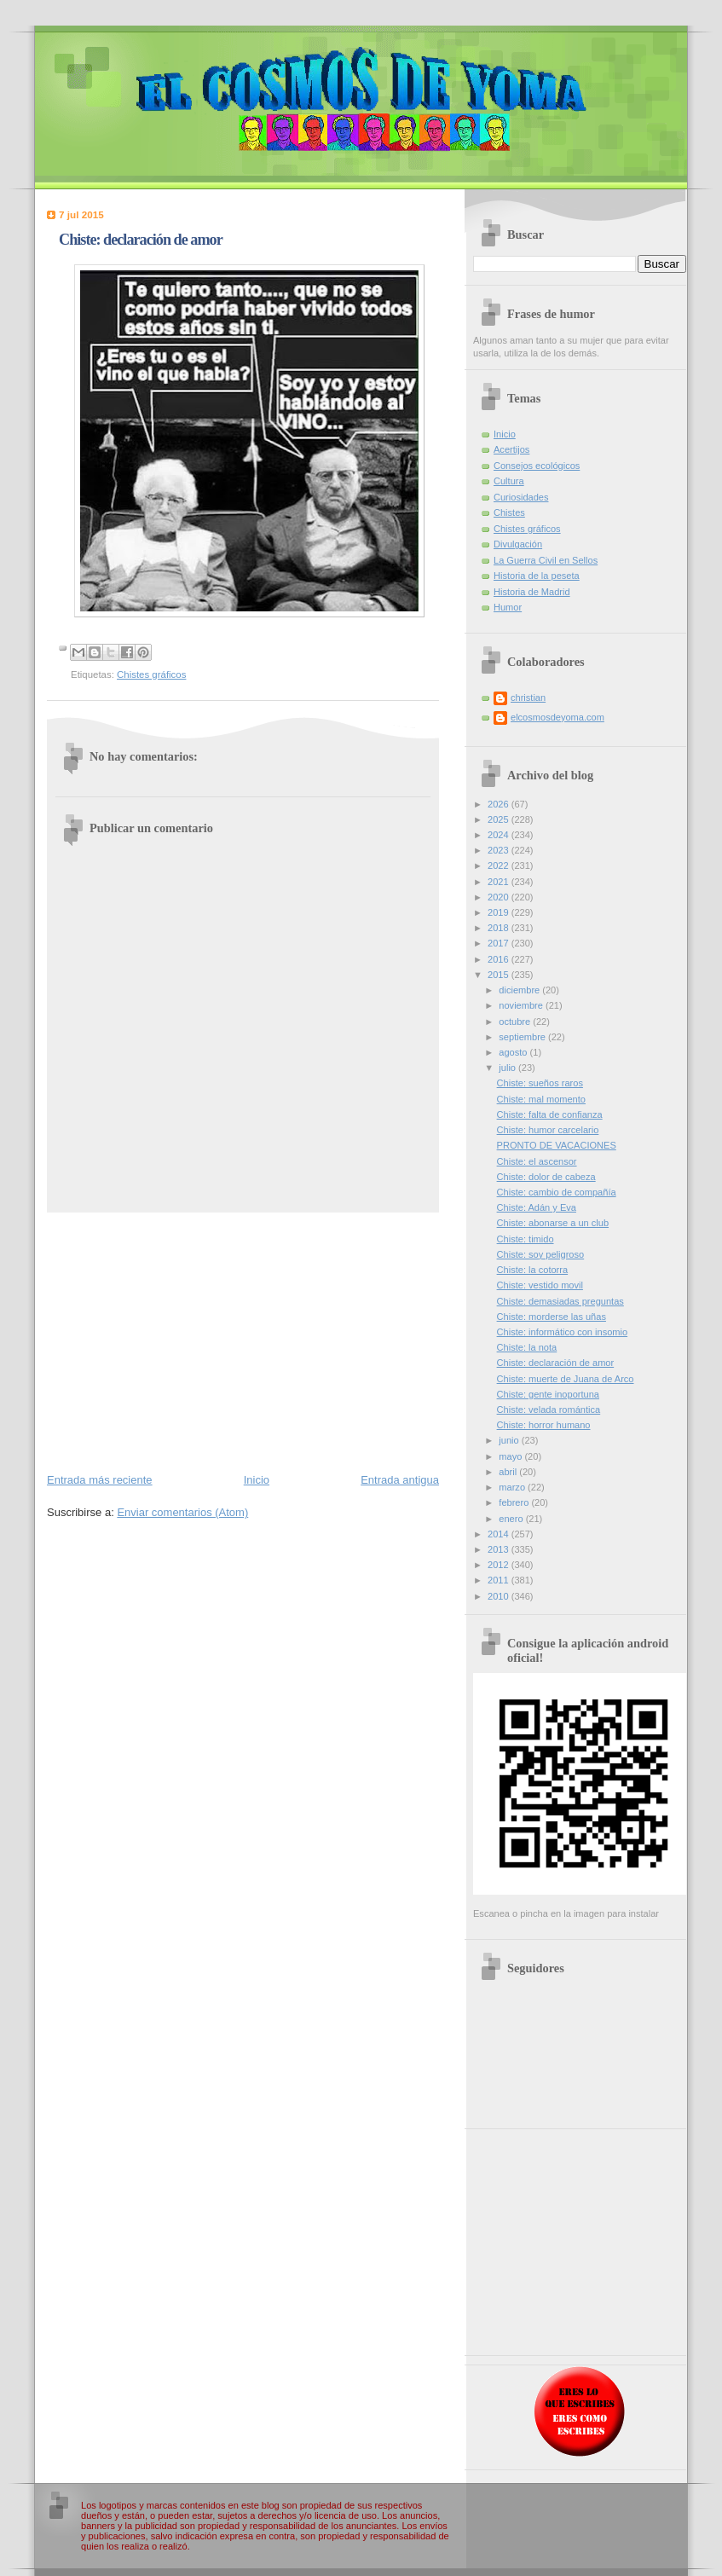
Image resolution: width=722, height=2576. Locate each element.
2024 (499, 835)
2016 (499, 959)
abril (509, 1472)
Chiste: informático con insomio (562, 1332)
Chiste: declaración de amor (556, 1362)
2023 (499, 850)
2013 (499, 1549)
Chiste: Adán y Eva (536, 1207)
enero (512, 1519)
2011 (499, 1580)
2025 (499, 819)
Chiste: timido (525, 1239)
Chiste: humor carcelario (548, 1130)
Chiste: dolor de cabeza (546, 1177)
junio (510, 1440)
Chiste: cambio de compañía (556, 1192)
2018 (499, 928)
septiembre (523, 1037)
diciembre (520, 990)
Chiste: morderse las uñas (551, 1316)
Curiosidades (521, 497)
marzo (513, 1487)
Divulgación (518, 544)
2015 (499, 975)
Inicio (256, 1479)
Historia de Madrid (532, 592)
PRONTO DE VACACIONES (556, 1145)
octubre (516, 1021)
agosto (514, 1052)
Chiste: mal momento (541, 1099)
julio (508, 1067)
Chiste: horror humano (544, 1425)
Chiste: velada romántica (549, 1409)
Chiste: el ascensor (537, 1161)
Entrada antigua (400, 1479)
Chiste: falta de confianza (550, 1114)
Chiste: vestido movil (540, 1285)
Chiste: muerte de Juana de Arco (565, 1379)
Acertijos (511, 449)
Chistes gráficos (151, 674)
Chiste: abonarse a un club (553, 1223)
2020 (499, 897)
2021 (499, 882)
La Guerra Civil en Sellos (546, 560)
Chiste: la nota (527, 1347)
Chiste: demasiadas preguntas (560, 1301)
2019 (499, 912)
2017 (499, 943)
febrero (515, 1502)
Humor (508, 607)
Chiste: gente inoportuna (548, 1394)
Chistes (509, 512)
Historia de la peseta (537, 575)
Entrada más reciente (100, 1479)
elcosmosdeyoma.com (557, 717)
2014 (499, 1534)
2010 (499, 1596)
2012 (499, 1565)
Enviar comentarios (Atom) (182, 1512)
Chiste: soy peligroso (541, 1254)
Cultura (509, 481)
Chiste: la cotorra (533, 1270)
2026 (499, 804)
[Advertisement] (243, 1341)
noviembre (522, 1005)
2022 (499, 865)
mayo (511, 1456)
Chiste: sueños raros (540, 1083)
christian (528, 697)
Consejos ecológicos (537, 465)
